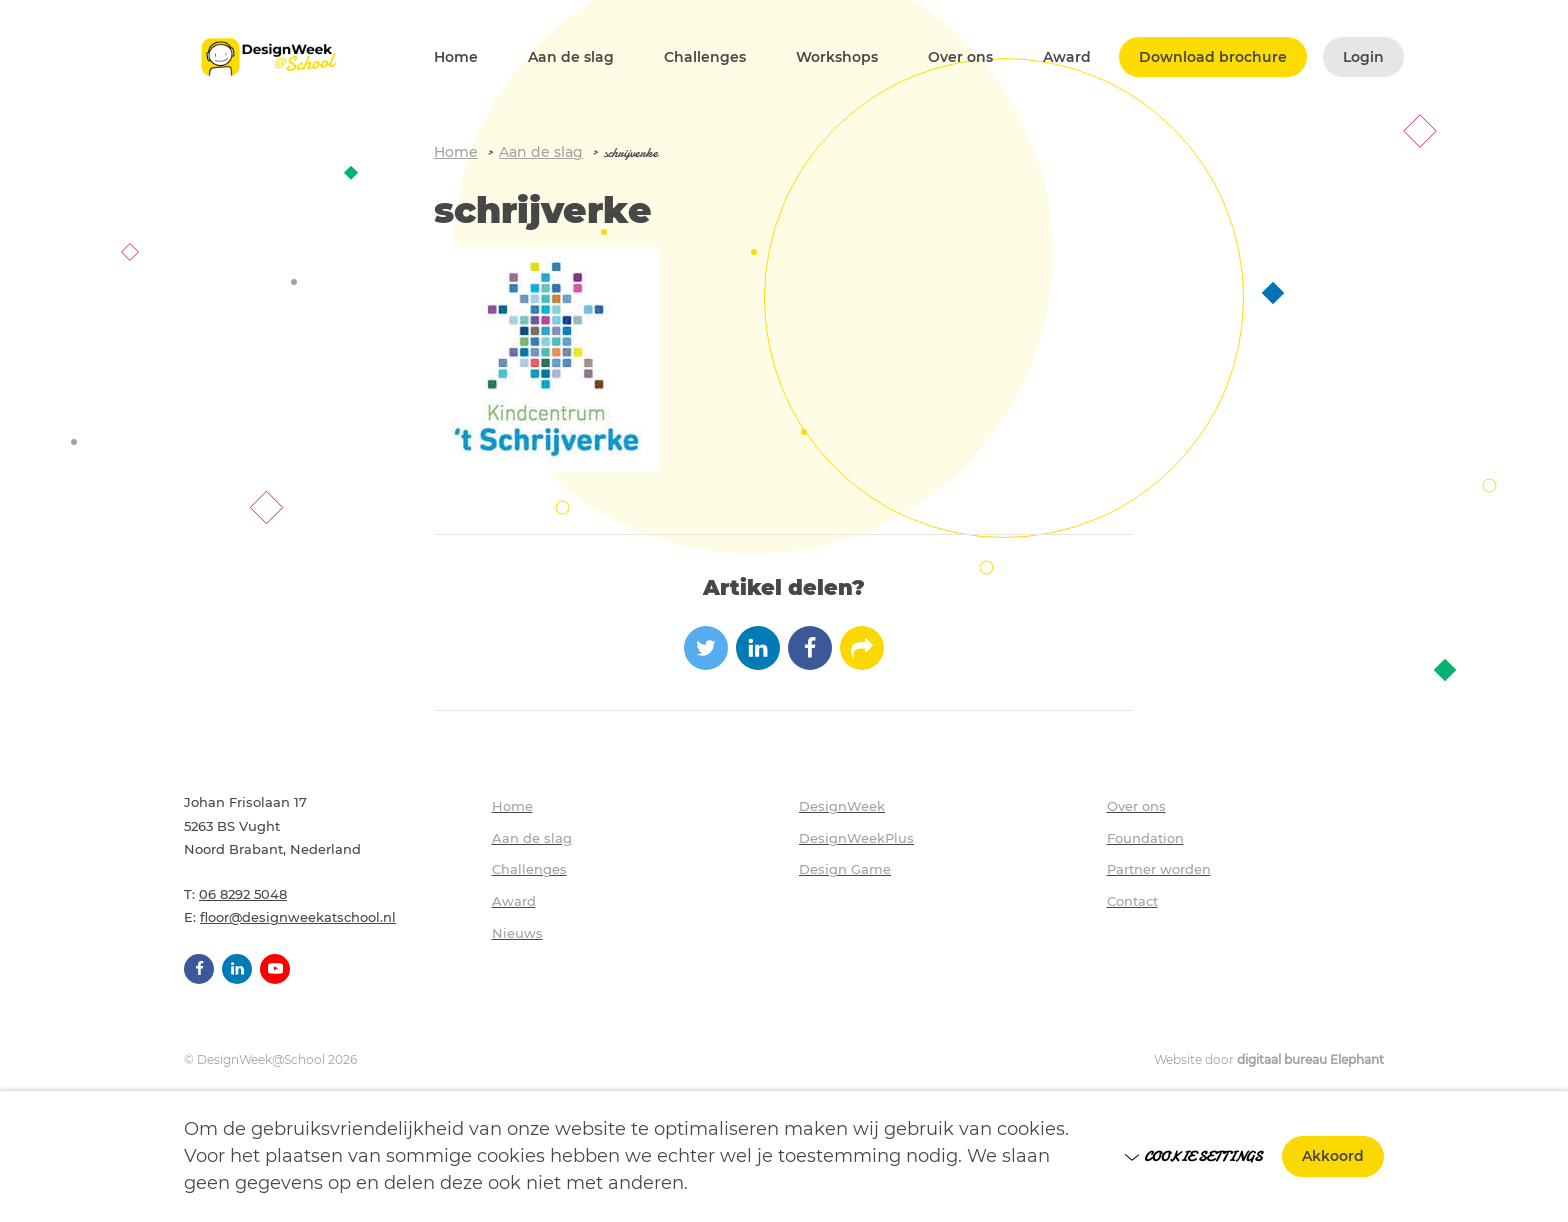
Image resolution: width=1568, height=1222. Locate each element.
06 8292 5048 (243, 894)
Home (456, 57)
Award (1067, 57)
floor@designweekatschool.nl (298, 917)
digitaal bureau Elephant (1310, 1059)
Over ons (960, 57)
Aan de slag (571, 57)
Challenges (705, 57)
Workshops (837, 57)
